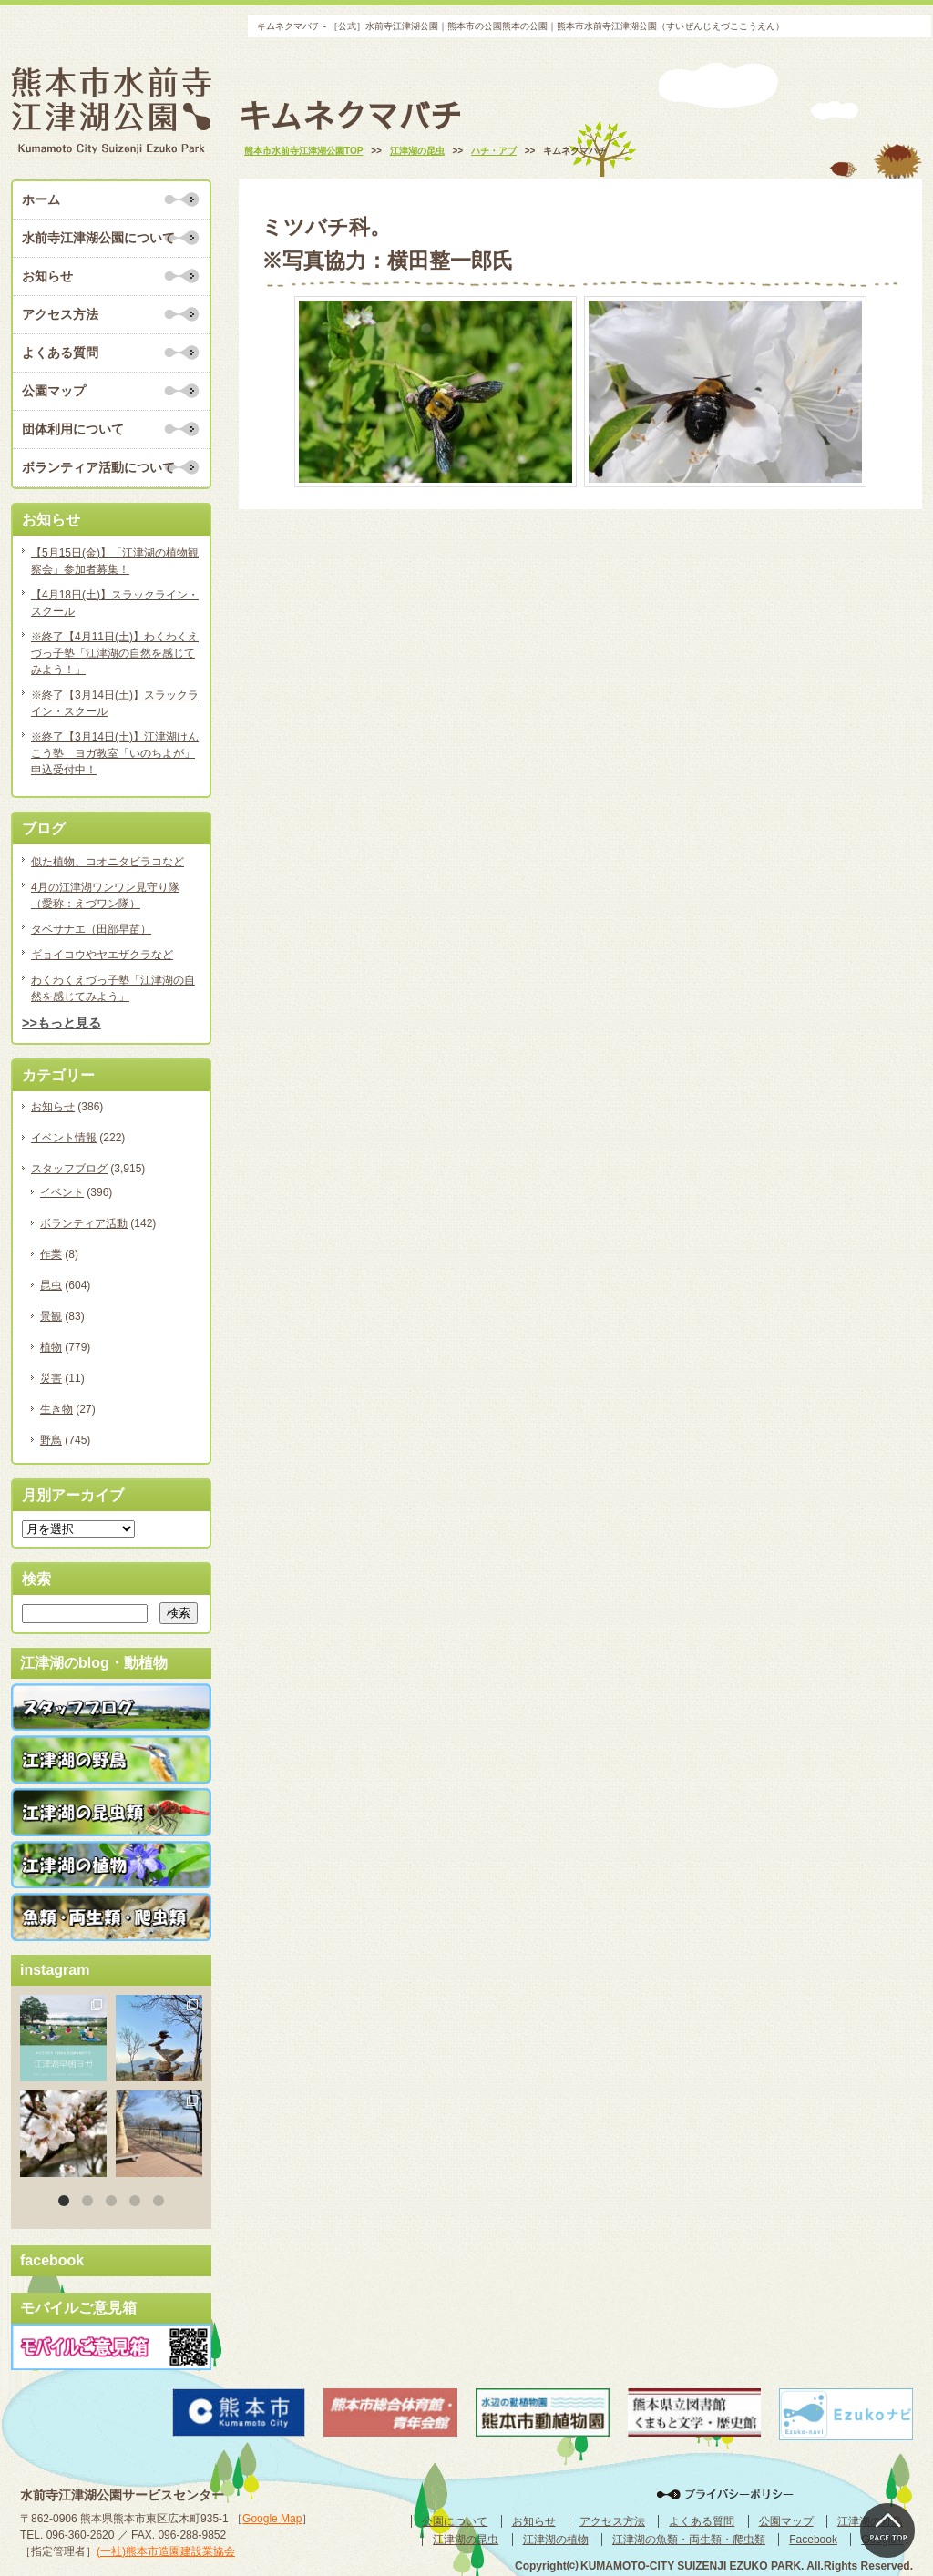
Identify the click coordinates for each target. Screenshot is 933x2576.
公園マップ (54, 390)
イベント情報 (64, 1137)
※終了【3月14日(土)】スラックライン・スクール (115, 703)
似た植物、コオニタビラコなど (107, 861)
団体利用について (73, 429)
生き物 (56, 1409)
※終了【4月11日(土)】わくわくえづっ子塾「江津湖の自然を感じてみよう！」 (115, 653)
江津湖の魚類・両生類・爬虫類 (688, 2539)
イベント (62, 1192)
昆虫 (51, 1285)
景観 (51, 1316)
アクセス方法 (60, 314)
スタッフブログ (69, 1168)
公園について (454, 2521)
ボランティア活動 (84, 1223)
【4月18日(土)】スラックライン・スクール (115, 603)
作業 (51, 1254)
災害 (51, 1378)
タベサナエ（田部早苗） (91, 929)
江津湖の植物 (556, 2539)
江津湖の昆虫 (465, 2539)
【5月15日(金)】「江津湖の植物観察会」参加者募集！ (115, 561)
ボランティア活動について (98, 467)
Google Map (272, 2518)
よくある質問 (60, 352)
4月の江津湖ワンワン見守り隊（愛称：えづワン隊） (105, 895)
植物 (51, 1347)
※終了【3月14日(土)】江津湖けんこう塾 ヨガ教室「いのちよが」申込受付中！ (115, 753)
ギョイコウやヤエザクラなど (102, 954)
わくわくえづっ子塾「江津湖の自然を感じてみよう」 (113, 988)
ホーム (41, 199)
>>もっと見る (61, 1023)
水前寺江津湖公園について (98, 237)
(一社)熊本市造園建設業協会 (166, 2551)
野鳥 (51, 1440)
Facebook (813, 2539)
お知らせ (47, 276)
